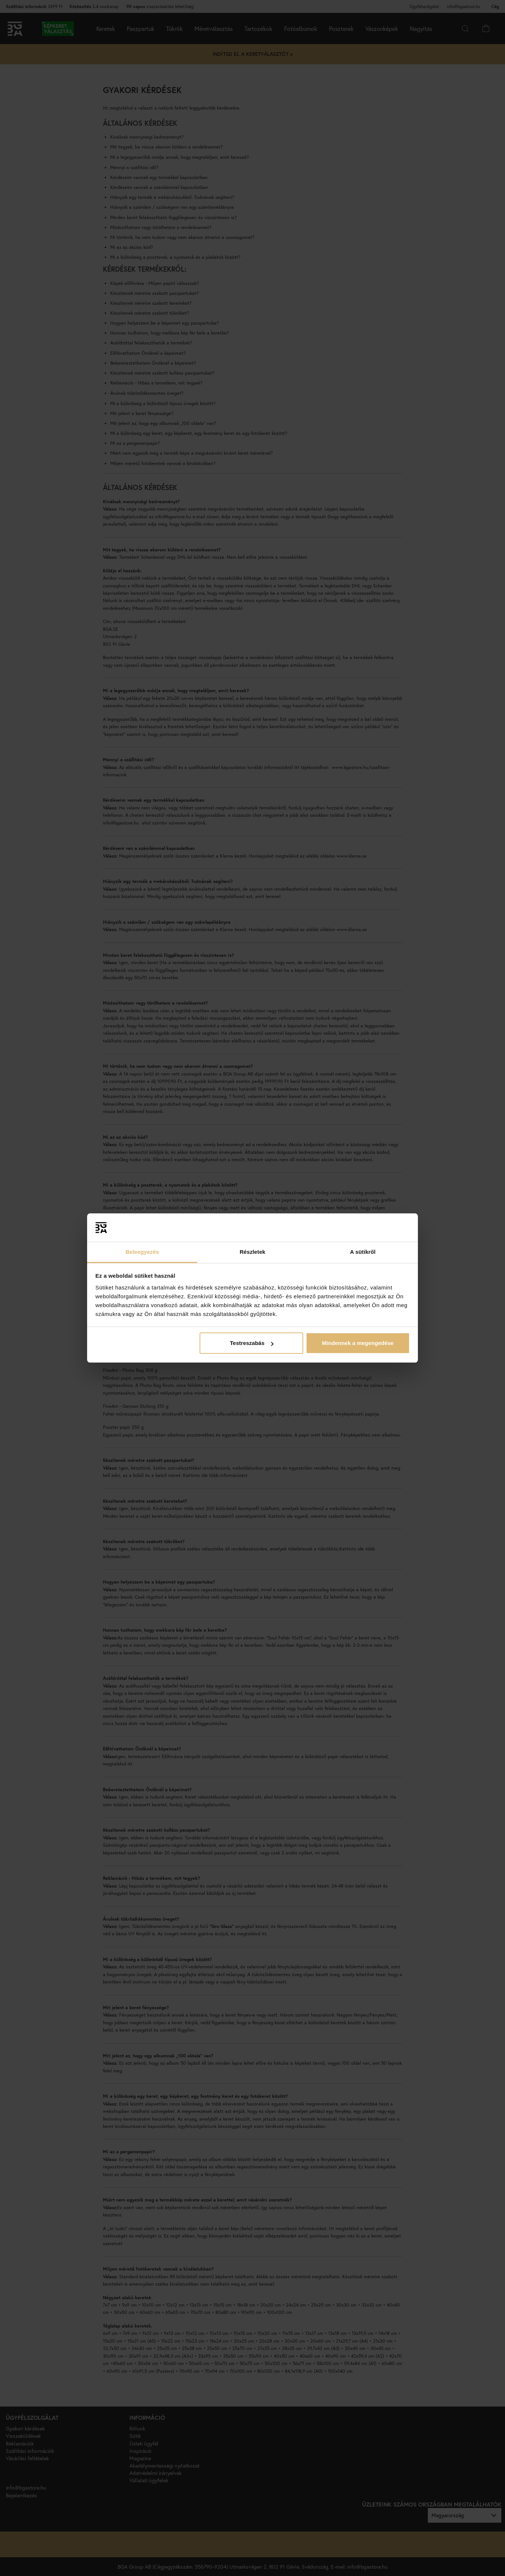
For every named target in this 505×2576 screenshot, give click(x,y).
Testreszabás (251, 1343)
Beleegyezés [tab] (142, 1252)
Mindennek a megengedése (358, 1343)
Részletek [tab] (252, 1252)
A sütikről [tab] (363, 1252)
